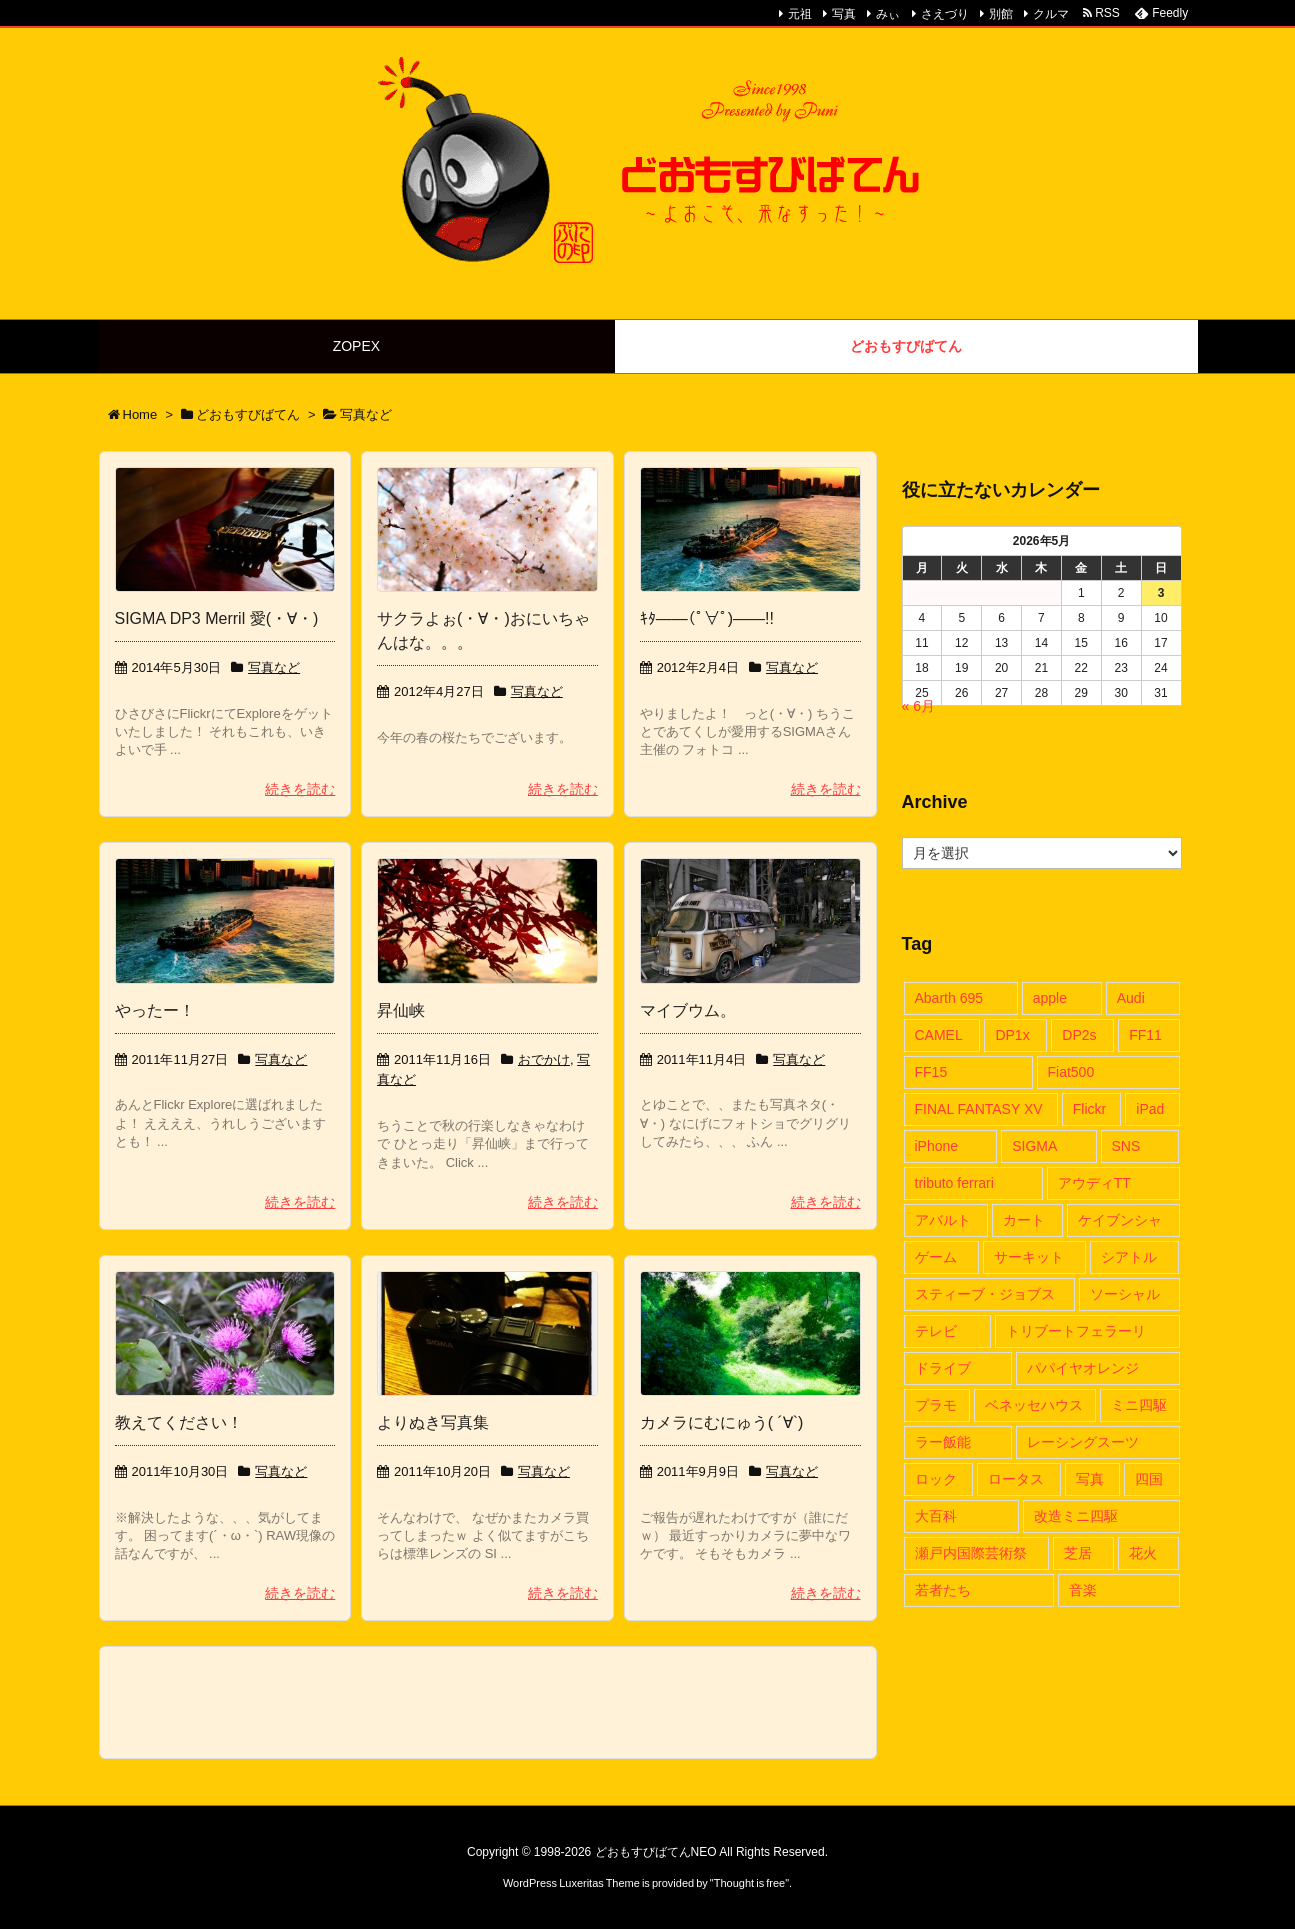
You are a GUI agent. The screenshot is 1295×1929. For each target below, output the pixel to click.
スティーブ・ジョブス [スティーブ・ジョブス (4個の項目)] (985, 1294)
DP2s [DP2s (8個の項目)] (1079, 1035)
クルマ (1051, 14)
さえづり (945, 14)
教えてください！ (179, 1422)
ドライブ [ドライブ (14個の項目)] (943, 1368)
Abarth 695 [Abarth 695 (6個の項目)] (949, 998)
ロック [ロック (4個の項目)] (936, 1479)
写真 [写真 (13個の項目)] (1090, 1479)
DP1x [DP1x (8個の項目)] (1012, 1035)
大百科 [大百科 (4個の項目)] (936, 1516)
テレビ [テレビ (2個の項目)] (936, 1331)
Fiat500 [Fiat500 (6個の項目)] (1071, 1072)
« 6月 (918, 706)
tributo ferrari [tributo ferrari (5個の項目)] (954, 1183)
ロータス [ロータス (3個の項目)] (1016, 1479)
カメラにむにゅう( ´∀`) (722, 1422)
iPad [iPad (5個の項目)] (1150, 1109)
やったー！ (155, 1010)
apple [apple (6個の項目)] (1050, 998)
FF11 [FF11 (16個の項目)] (1145, 1035)
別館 (1001, 14)
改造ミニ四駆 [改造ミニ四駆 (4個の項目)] (1076, 1516)
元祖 (800, 14)
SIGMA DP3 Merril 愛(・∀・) (217, 618)
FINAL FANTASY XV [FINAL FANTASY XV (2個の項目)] (979, 1109)
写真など (274, 667)
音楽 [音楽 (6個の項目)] (1083, 1590)
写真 (844, 14)
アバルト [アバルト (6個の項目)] (943, 1220)
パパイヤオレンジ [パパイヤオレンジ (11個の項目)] (1083, 1368)
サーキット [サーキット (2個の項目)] (1029, 1257)
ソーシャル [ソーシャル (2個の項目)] (1125, 1294)
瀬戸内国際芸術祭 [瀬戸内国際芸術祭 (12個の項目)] (971, 1553)
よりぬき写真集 (433, 1422)
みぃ (888, 14)
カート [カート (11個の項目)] (1024, 1220)
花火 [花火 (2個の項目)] (1143, 1553)
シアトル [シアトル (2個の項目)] (1129, 1257)
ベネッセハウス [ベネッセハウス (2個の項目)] (1034, 1405)
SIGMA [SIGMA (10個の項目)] (1034, 1146)
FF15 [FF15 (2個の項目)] (931, 1072)
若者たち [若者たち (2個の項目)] (943, 1590)
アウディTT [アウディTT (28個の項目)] (1094, 1183)
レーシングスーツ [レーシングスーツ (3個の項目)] (1083, 1442)
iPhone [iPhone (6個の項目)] (937, 1146)
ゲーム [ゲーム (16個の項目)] (936, 1257)
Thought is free (749, 1883)
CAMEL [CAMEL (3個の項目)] (939, 1035)
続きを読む (300, 789)
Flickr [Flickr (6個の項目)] (1089, 1109)
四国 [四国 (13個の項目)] (1149, 1479)
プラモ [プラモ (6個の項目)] (936, 1405)
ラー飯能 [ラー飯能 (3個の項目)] (943, 1442)
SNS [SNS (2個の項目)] (1126, 1146)
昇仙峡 (401, 1010)
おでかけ (544, 1059)
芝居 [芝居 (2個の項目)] (1078, 1553)
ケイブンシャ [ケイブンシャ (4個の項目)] (1120, 1220)
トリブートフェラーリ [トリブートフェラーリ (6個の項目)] (1076, 1331)
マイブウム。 (688, 1010)
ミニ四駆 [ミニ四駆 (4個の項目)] (1139, 1405)
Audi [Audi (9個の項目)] (1131, 998)
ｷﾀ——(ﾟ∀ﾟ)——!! (707, 618)
